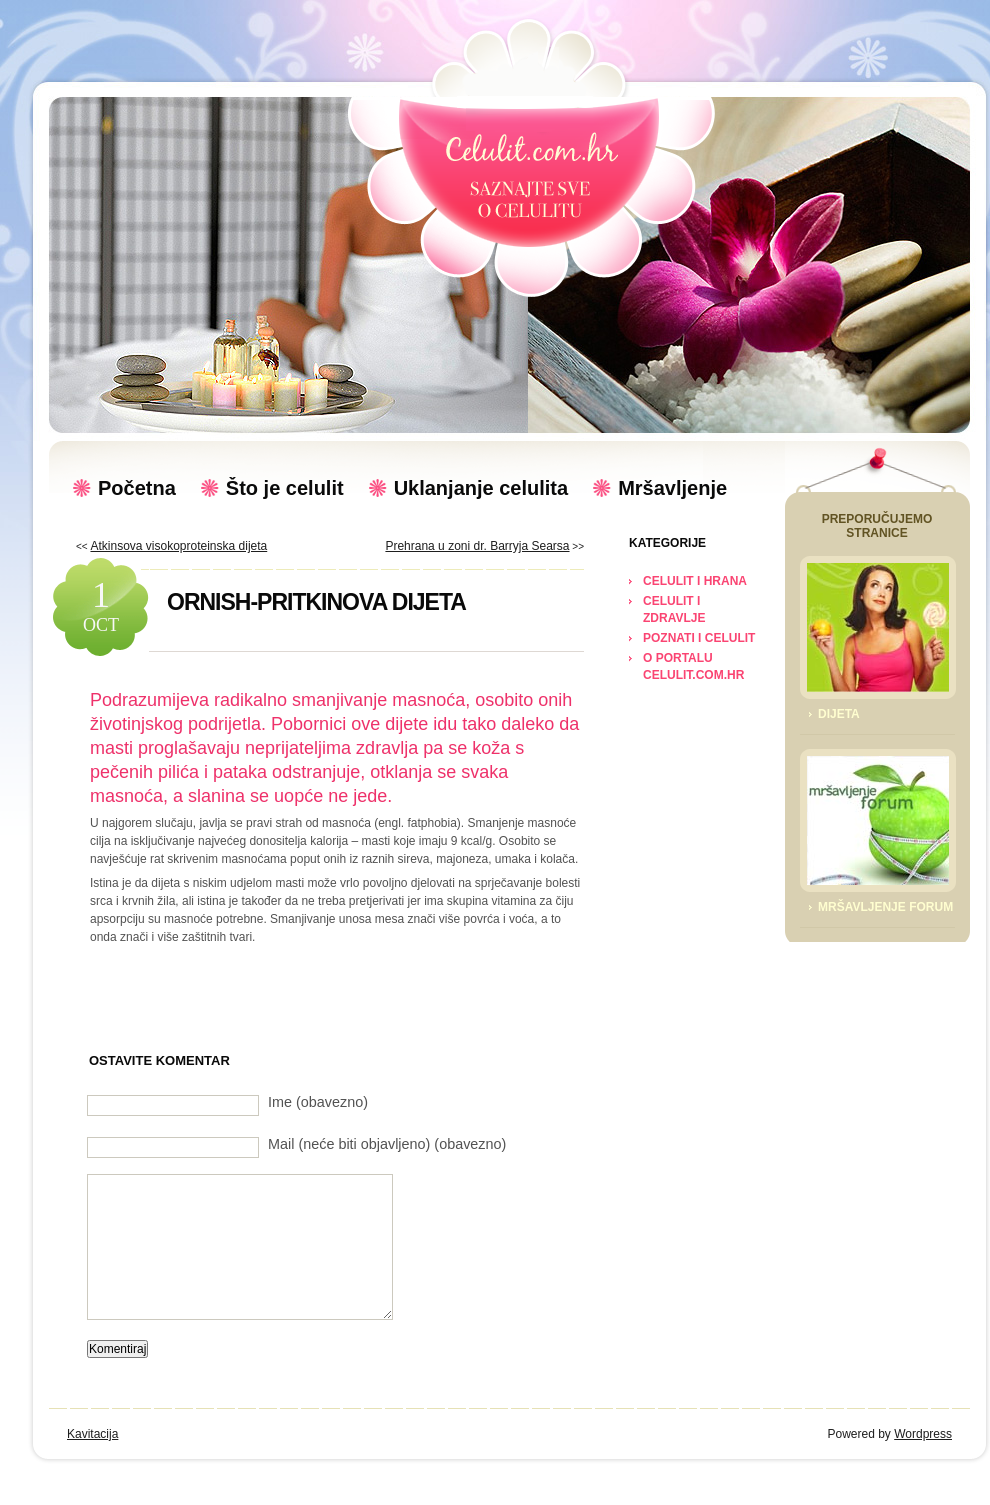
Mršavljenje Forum (885, 907)
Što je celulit (285, 488)
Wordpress (923, 1434)
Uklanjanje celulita (481, 488)
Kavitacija (92, 1434)
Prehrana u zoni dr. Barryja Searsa (477, 546)
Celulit (531, 175)
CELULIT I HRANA (695, 581)
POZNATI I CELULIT (699, 638)
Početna (137, 488)
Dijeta (839, 714)
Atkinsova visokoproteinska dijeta (178, 546)
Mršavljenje (672, 488)
